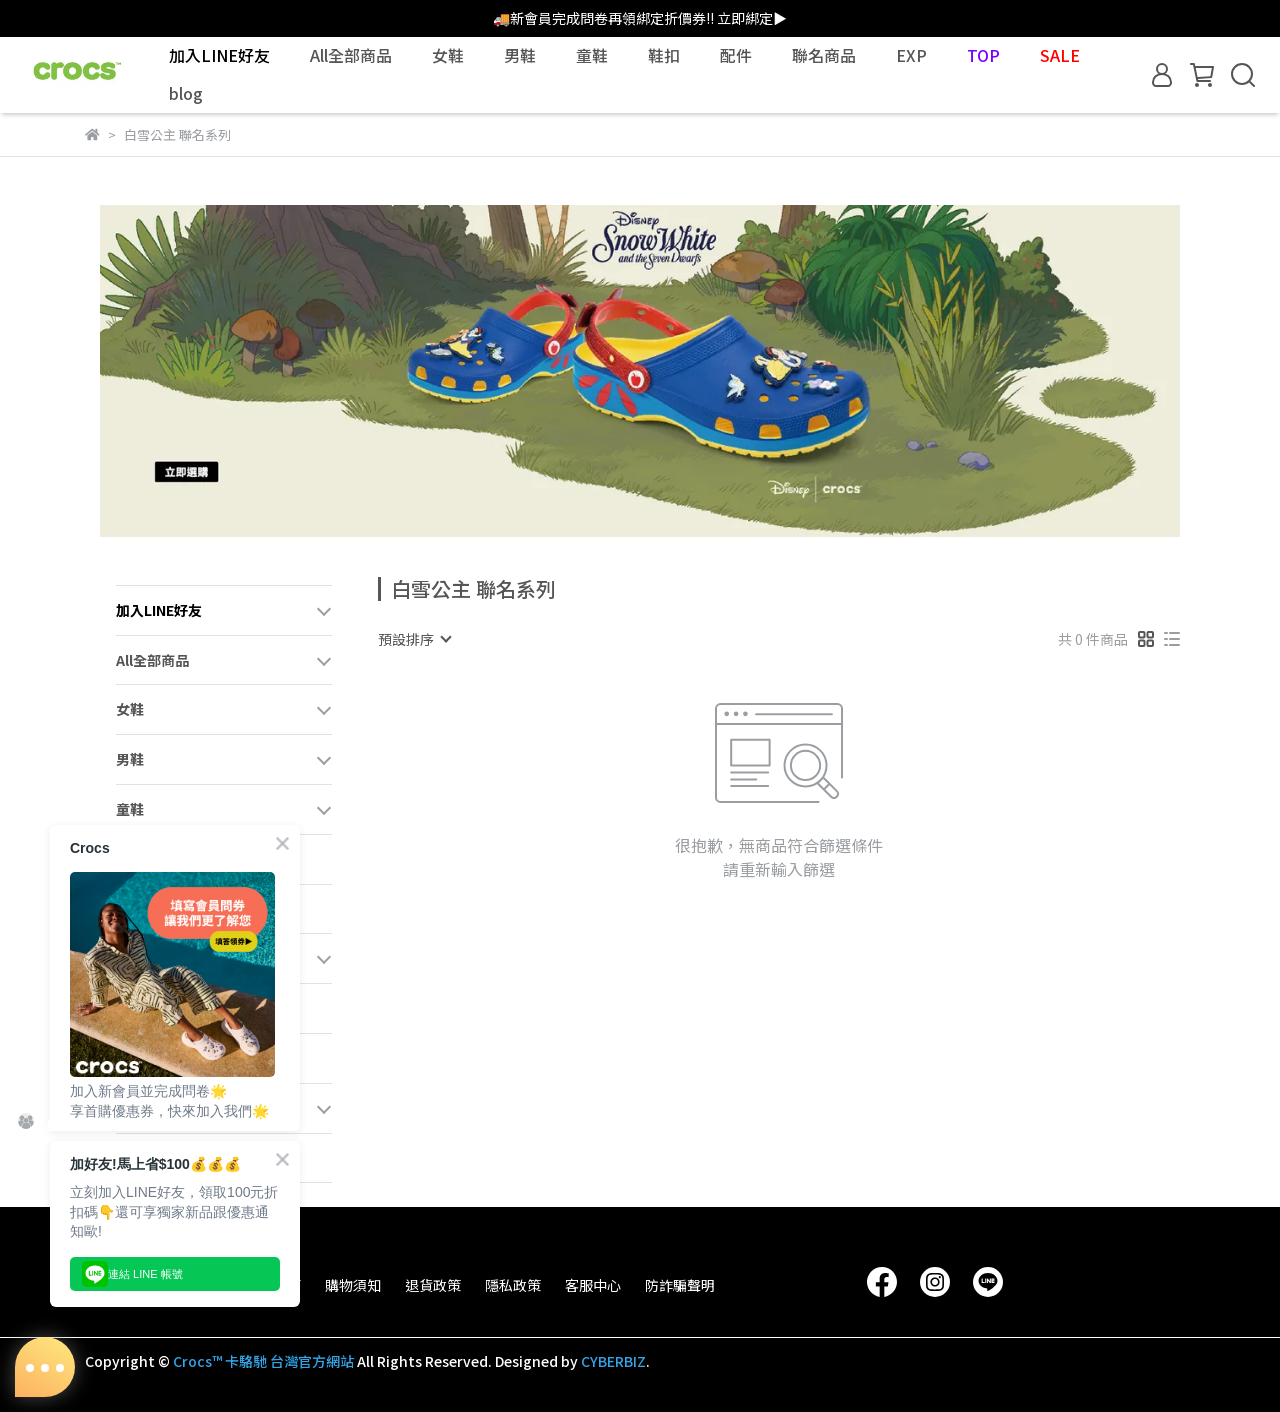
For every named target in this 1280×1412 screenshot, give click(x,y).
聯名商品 (824, 55)
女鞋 (448, 55)
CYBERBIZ (613, 1361)
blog (186, 93)
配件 (736, 55)
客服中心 (593, 1285)
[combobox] (414, 639)
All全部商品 (351, 55)
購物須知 (353, 1285)
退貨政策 (433, 1285)
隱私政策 (513, 1285)
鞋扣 (664, 55)
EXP (911, 55)
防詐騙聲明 (680, 1285)
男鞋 (520, 55)
